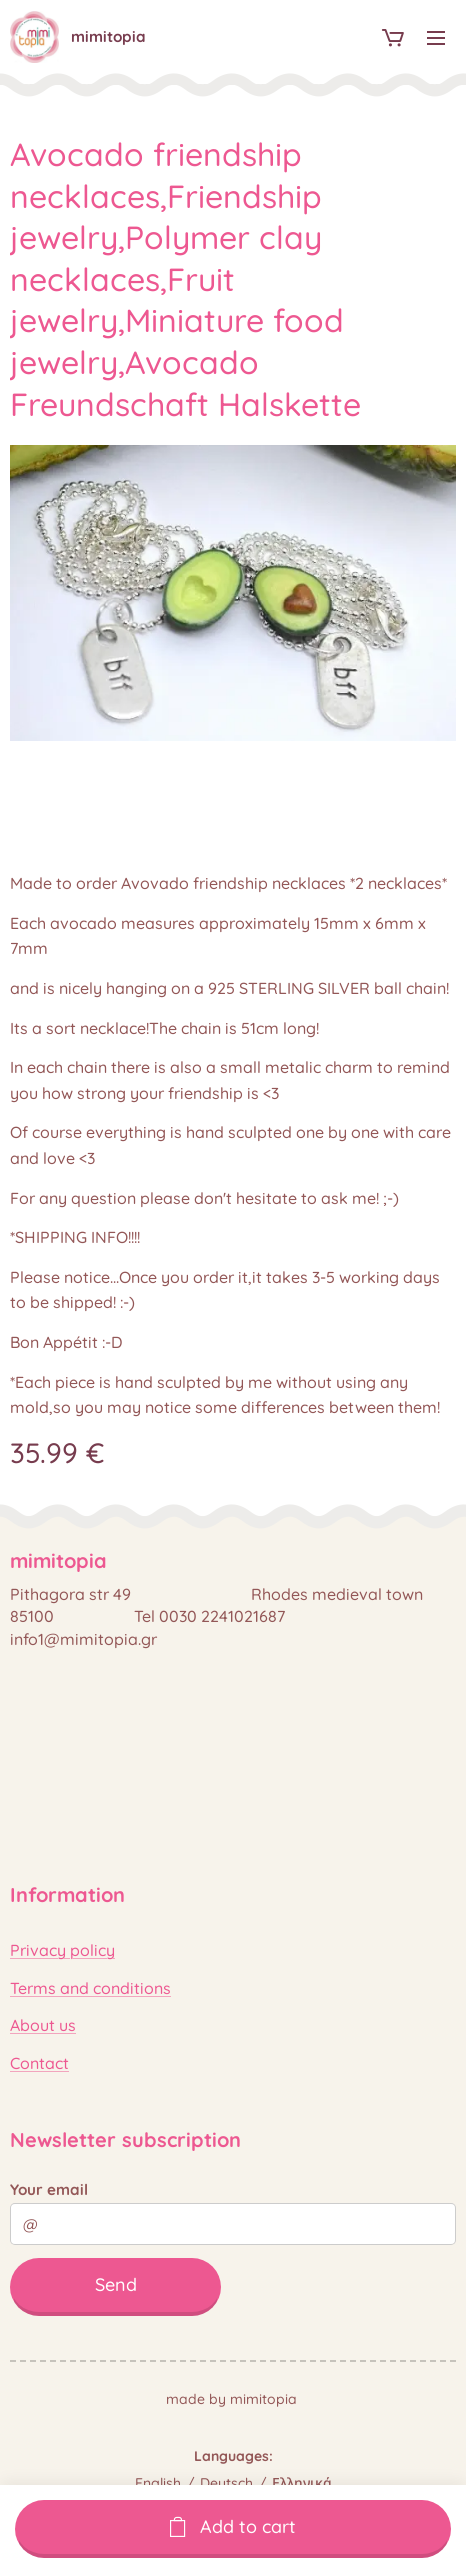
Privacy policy (62, 1950)
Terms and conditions (90, 1987)
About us (43, 2025)
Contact (39, 2062)
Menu (436, 38)
